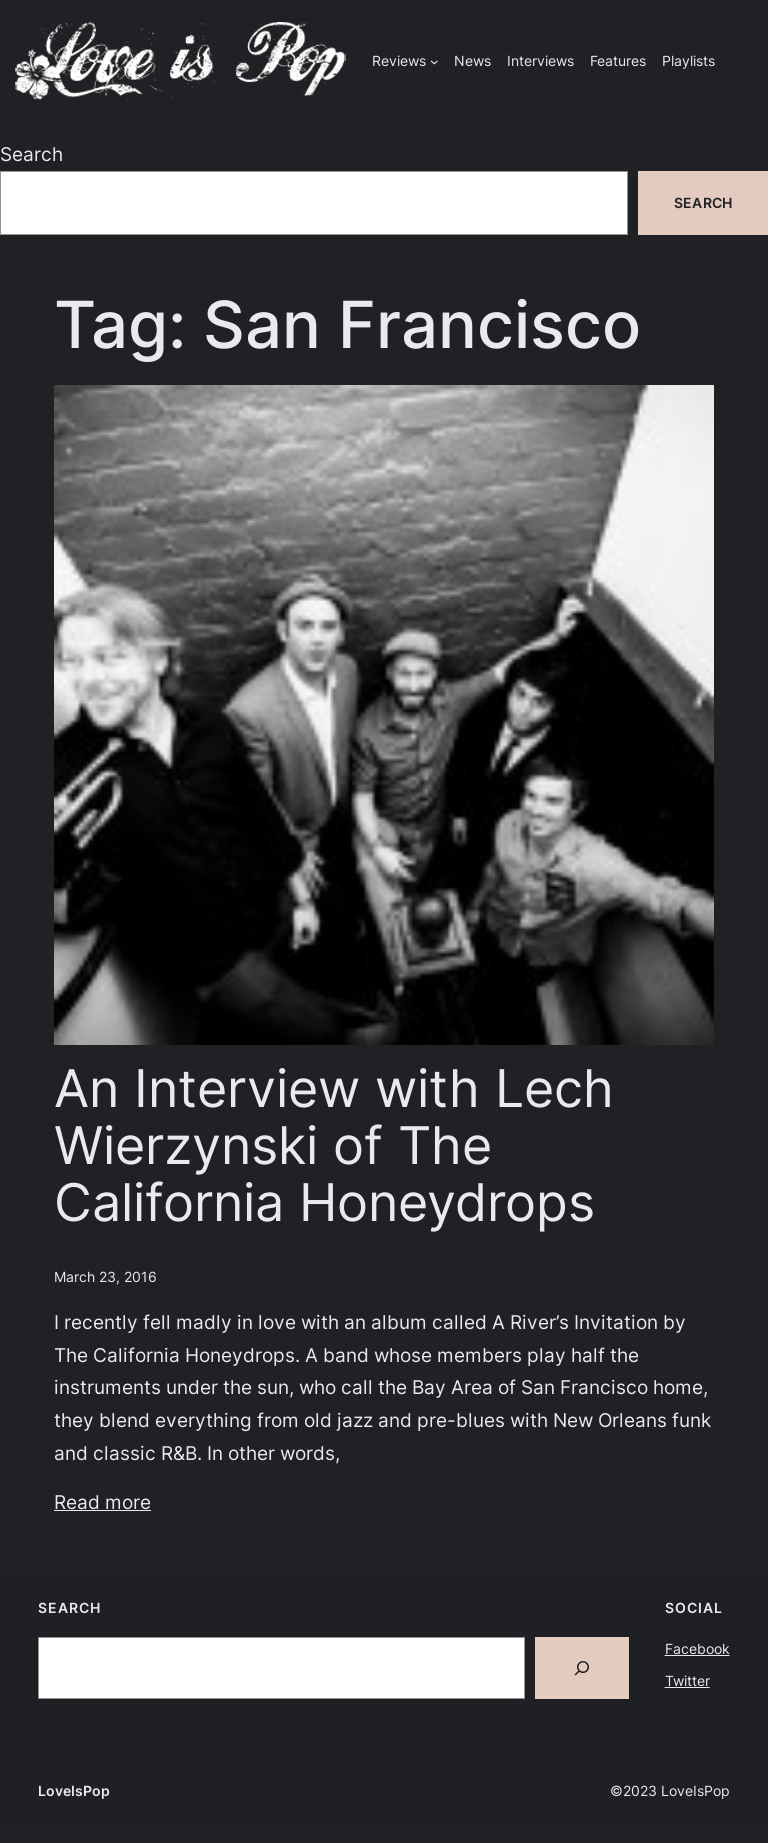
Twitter (687, 1680)
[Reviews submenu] (434, 61)
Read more (102, 1502)
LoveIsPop (74, 1790)
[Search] (582, 1668)
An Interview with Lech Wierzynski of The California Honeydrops (334, 1146)
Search (31, 154)
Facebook (697, 1648)
